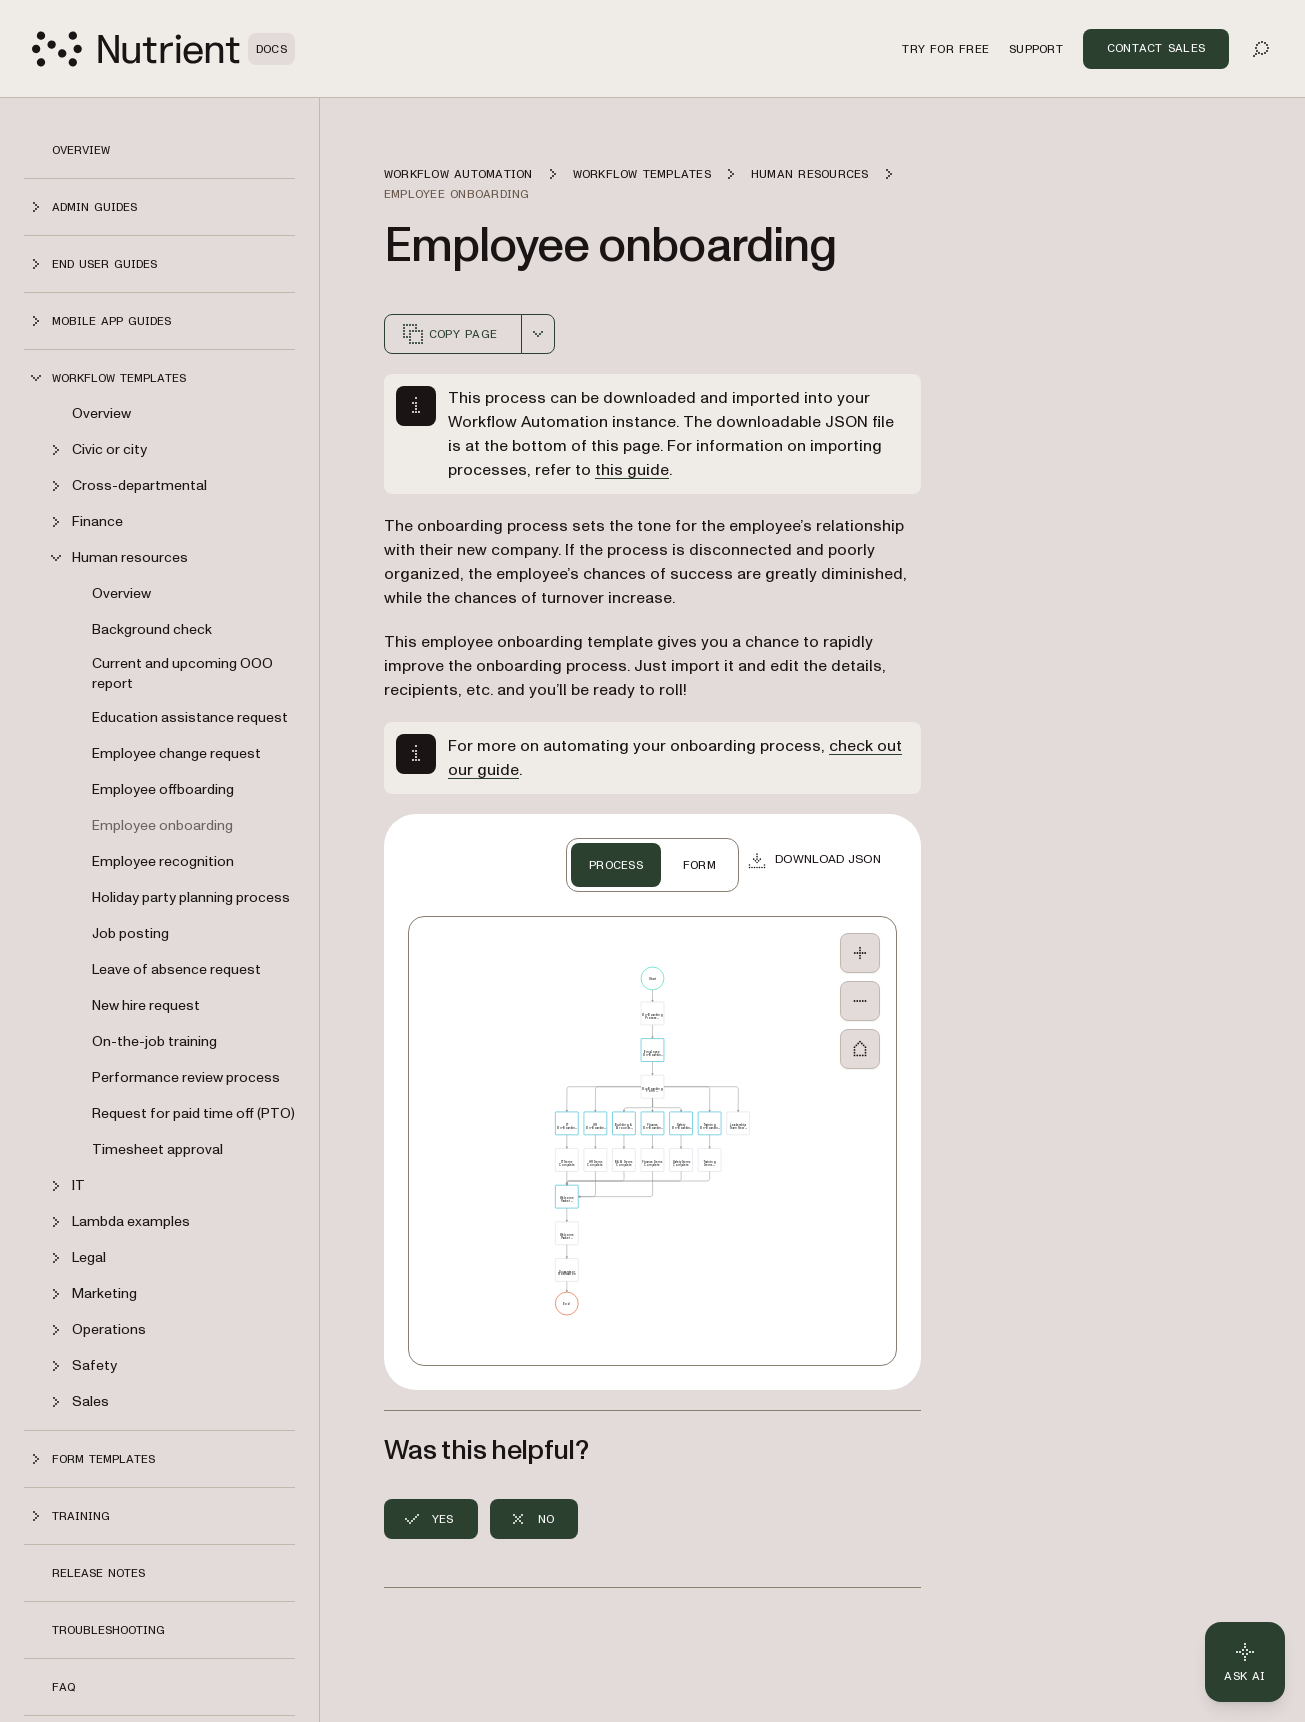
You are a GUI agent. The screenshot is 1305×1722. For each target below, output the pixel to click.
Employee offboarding (163, 789)
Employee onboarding (162, 825)
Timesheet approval (157, 1149)
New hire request (146, 1005)
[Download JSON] (814, 860)
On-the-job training (154, 1041)
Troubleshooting (108, 1630)
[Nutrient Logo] (163, 49)
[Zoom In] (860, 953)
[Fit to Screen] (860, 1049)
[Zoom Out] (860, 1001)
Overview (81, 150)
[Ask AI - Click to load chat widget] (1245, 1662)
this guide (632, 470)
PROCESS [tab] (616, 865)
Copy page (449, 334)
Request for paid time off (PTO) (193, 1113)
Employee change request (176, 753)
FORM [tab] (699, 865)
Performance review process (186, 1077)
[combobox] (538, 334)
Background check (152, 629)
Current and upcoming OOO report (182, 673)
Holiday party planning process (191, 897)
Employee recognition (163, 861)
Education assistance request (190, 717)
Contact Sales (1156, 48)
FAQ (63, 1687)
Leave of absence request (176, 969)
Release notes (98, 1573)
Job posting (130, 933)
